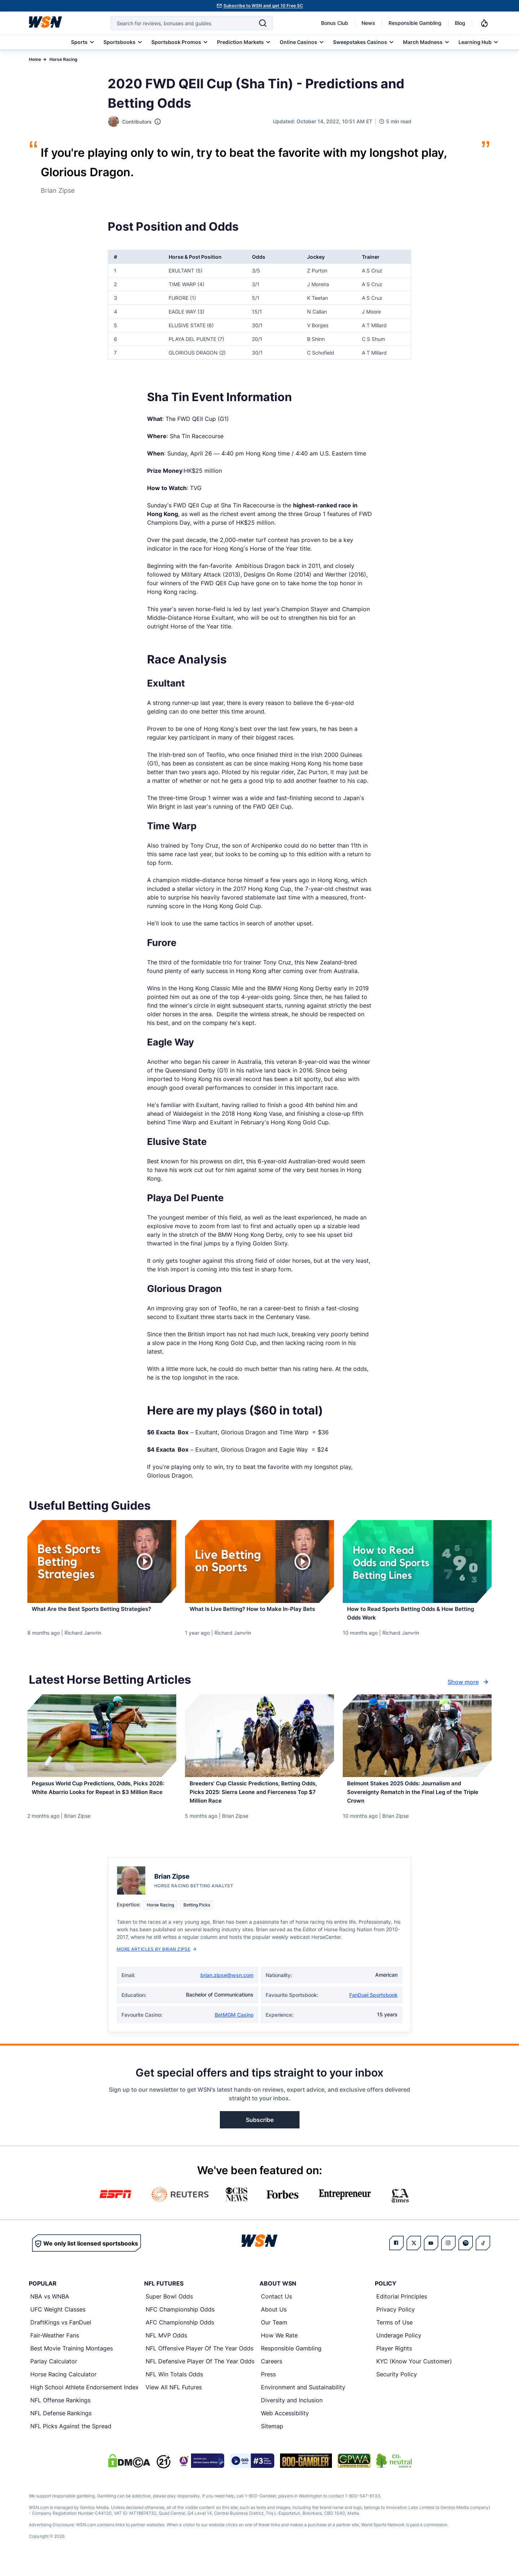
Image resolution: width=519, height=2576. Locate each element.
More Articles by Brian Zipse (156, 1962)
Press (268, 2387)
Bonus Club (334, 23)
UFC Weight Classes (57, 2322)
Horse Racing (63, 59)
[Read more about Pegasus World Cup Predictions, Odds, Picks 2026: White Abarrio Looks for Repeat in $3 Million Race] (101, 1802)
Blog (460, 23)
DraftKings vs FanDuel (60, 2335)
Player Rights (394, 2361)
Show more (469, 1688)
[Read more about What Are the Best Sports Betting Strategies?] (101, 1613)
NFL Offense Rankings (60, 2413)
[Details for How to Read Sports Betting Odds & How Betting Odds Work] (417, 1561)
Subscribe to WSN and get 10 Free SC (263, 5)
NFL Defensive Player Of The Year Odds (200, 2374)
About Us (274, 2322)
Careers (271, 2374)
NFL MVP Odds (166, 2348)
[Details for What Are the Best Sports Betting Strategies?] (101, 1561)
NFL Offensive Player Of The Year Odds (199, 2361)
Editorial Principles (401, 2309)
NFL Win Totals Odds (174, 2387)
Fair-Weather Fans (54, 2348)
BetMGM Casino (234, 2028)
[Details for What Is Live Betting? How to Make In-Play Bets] (259, 1561)
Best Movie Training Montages (71, 2361)
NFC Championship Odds (180, 2322)
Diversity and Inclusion (292, 2413)
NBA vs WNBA (49, 2309)
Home (35, 59)
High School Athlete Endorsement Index (84, 2400)
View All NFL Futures (174, 2400)
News (368, 23)
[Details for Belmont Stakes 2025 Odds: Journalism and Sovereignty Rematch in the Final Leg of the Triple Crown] (417, 1742)
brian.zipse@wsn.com (226, 1988)
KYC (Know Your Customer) (414, 2374)
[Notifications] (484, 23)
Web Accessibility (285, 2426)
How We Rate (279, 2348)
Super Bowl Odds (169, 2309)
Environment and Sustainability (303, 2400)
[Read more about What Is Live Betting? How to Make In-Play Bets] (259, 1613)
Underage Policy (398, 2348)
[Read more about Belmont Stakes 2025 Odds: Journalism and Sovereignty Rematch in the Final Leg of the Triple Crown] (417, 1802)
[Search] (262, 23)
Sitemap (272, 2439)
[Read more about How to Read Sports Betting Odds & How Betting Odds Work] (417, 1617)
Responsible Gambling (415, 23)
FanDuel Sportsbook (373, 2008)
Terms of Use (394, 2335)
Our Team (274, 2335)
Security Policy (396, 2387)
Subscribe (260, 2133)
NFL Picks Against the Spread (70, 2439)
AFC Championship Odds (180, 2335)
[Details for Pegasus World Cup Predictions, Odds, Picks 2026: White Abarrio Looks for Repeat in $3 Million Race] (101, 1742)
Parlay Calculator (53, 2374)
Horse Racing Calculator (63, 2387)
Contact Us (276, 2309)
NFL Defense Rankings (61, 2426)
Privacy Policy (395, 2322)
